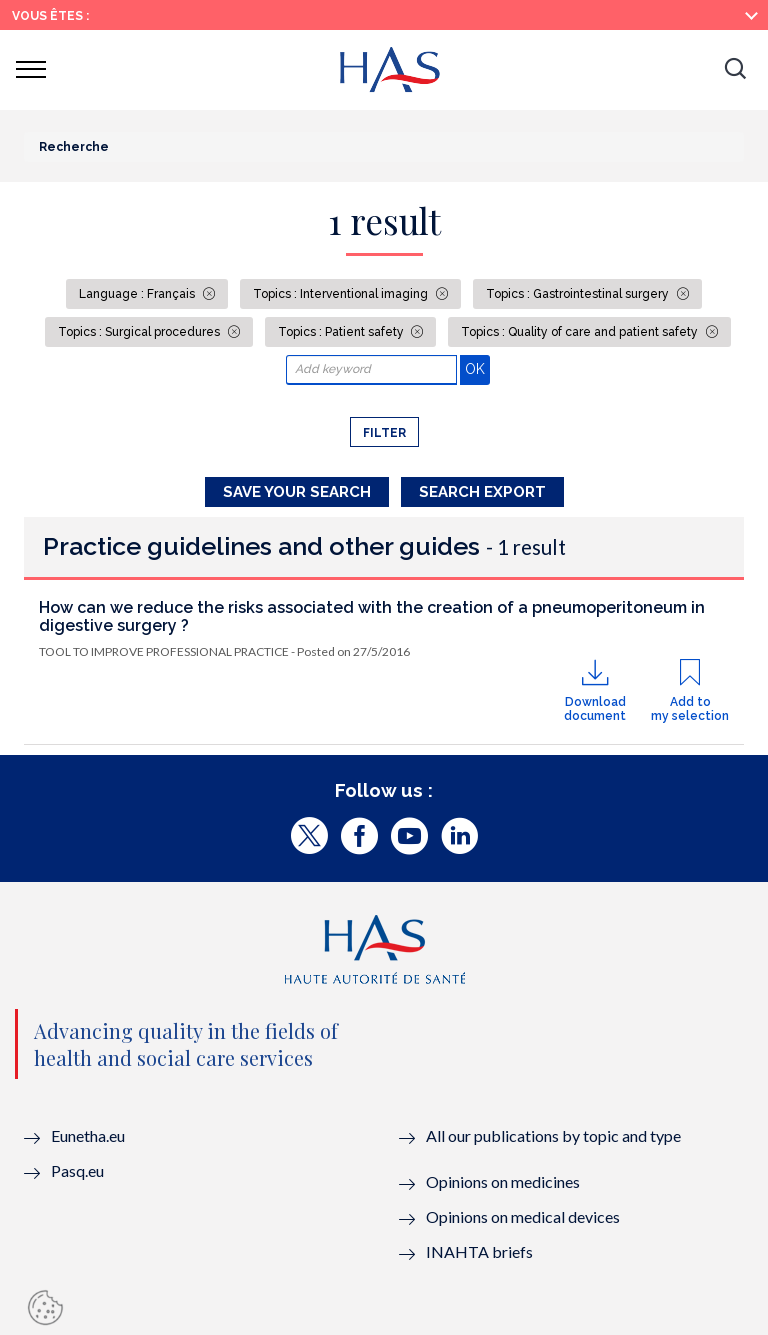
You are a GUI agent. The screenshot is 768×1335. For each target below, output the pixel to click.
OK (477, 368)
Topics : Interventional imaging (342, 294)
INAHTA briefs (479, 1251)
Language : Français (138, 294)
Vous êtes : (50, 16)
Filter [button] (384, 433)
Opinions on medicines (503, 1181)
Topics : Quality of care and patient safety (581, 332)
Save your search (297, 492)
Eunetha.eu (88, 1135)
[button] (735, 70)
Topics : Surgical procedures (140, 332)
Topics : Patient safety (342, 332)
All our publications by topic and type (553, 1135)
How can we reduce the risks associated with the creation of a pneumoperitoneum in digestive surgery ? (372, 616)
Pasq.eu (77, 1170)
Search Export (482, 492)
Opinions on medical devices (523, 1216)
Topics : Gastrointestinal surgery (579, 294)
